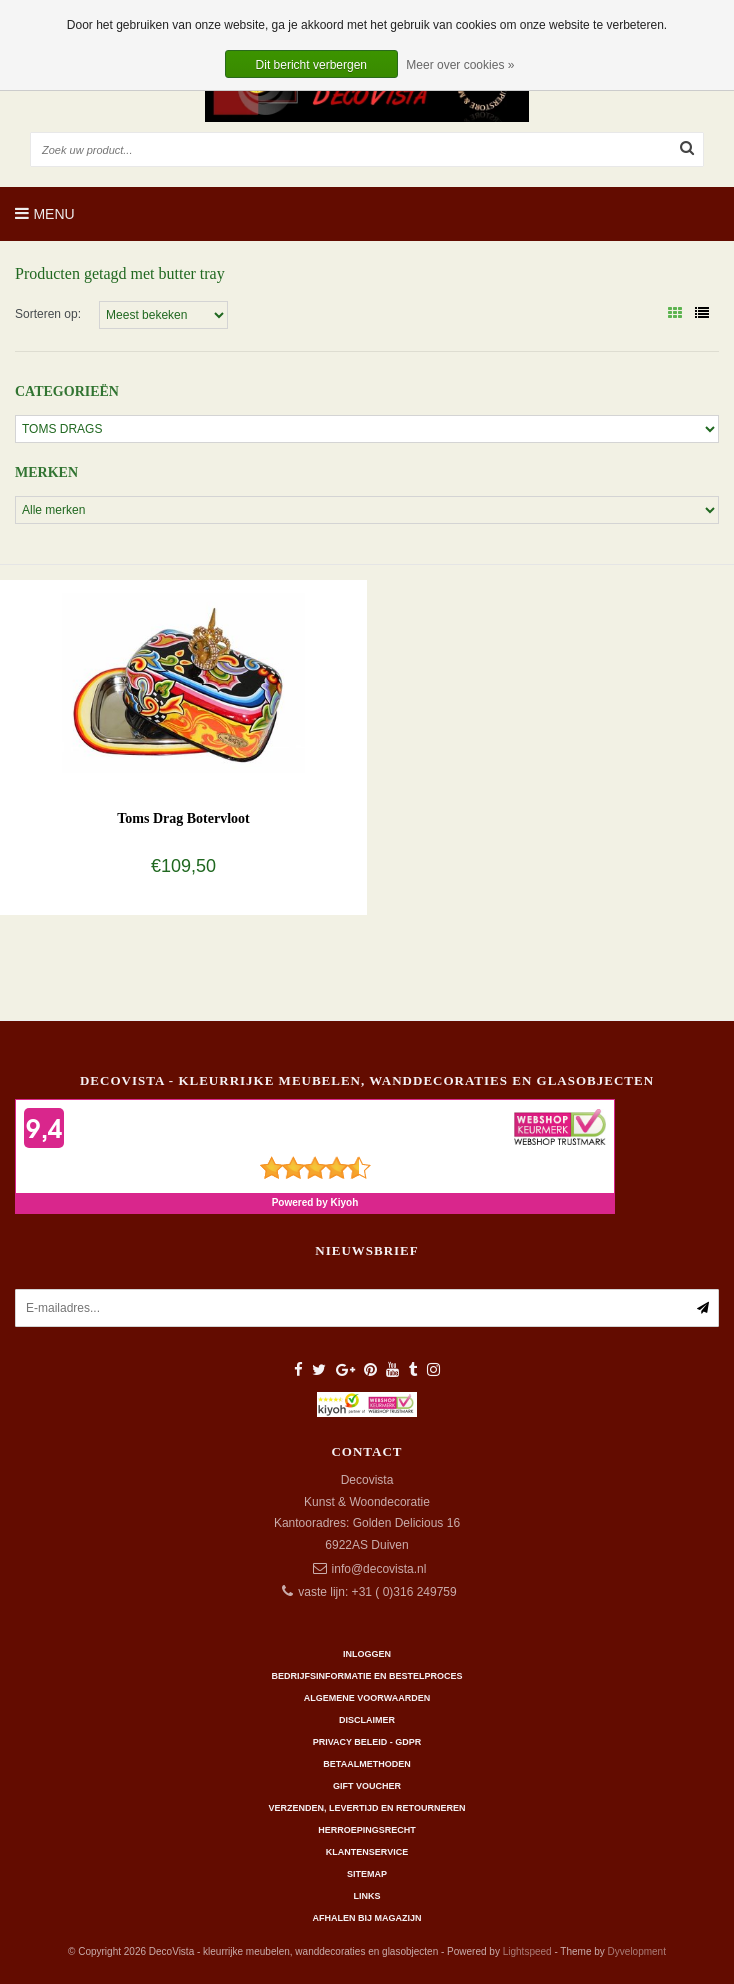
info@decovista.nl (379, 1569)
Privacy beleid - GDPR (367, 1742)
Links (367, 1896)
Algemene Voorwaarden (367, 1698)
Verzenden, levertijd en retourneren (367, 1808)
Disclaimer (367, 1720)
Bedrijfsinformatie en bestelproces (367, 1676)
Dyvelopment (637, 1951)
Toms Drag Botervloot (183, 818)
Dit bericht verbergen (311, 65)
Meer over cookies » (460, 65)
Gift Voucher (367, 1786)
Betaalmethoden (366, 1764)
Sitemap (367, 1874)
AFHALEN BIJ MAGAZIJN (366, 1918)
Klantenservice (367, 1852)
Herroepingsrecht (367, 1830)
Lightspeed (527, 1951)
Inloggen (367, 1654)
